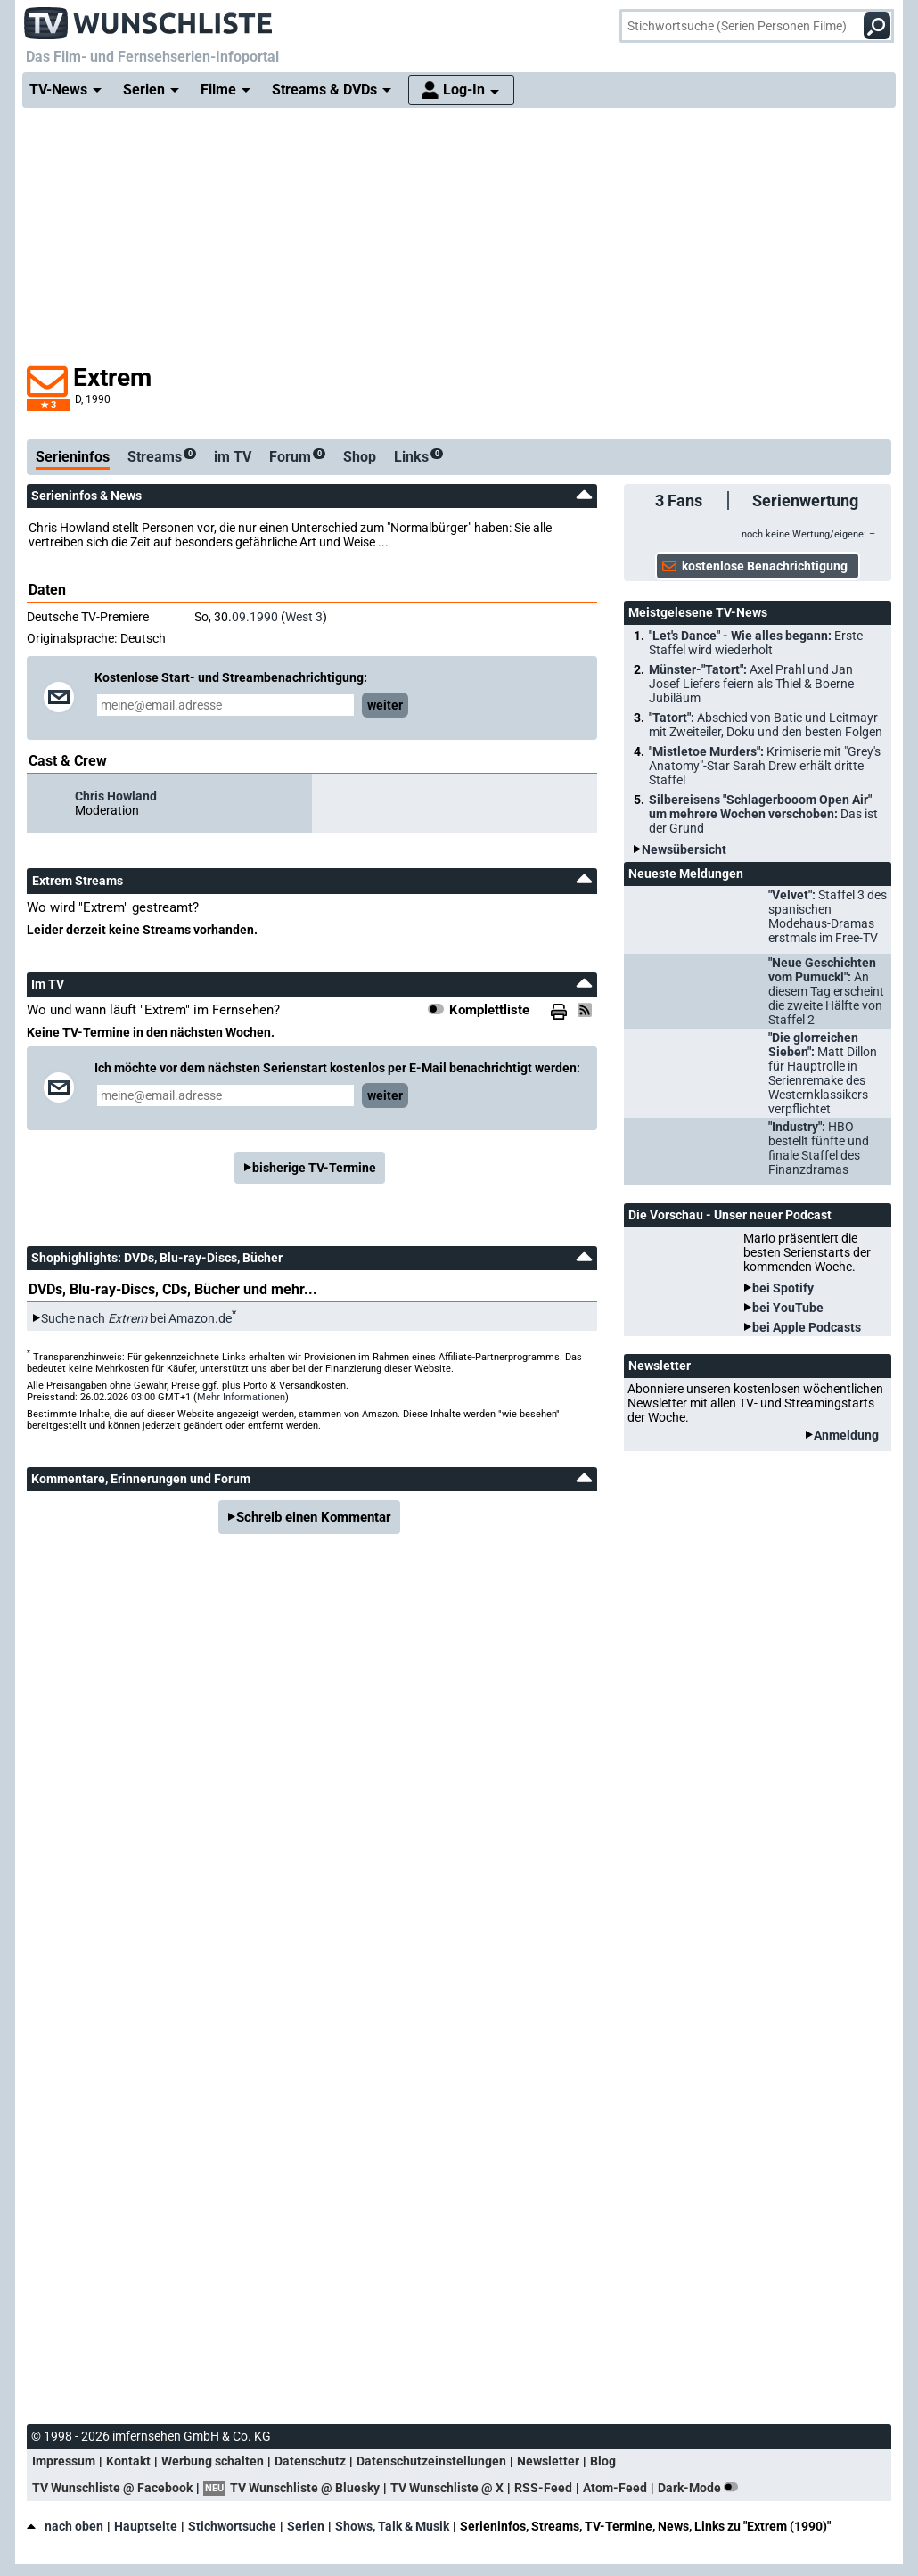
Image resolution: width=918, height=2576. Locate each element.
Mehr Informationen (241, 1397)
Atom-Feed (615, 2488)
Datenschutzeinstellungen (431, 2461)
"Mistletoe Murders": (765, 765)
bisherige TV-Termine (314, 1168)
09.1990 (255, 617)
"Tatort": (765, 724)
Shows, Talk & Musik (392, 2526)
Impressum (63, 2461)
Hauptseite (145, 2526)
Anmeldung (846, 1435)
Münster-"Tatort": (751, 683)
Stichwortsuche (232, 2526)
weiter (385, 705)
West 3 (304, 617)
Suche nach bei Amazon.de (136, 1318)
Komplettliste (489, 1010)
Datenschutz (310, 2461)
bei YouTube (788, 1307)
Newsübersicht (684, 849)
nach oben (65, 2526)
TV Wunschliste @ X (447, 2488)
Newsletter (548, 2461)
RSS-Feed (543, 2488)
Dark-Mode (701, 2488)
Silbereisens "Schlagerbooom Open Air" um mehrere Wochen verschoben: (763, 813)
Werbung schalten (212, 2461)
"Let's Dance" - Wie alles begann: (756, 642)
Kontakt (128, 2461)
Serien (305, 2526)
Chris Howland (116, 796)
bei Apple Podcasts (806, 1327)
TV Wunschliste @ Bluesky (305, 2488)
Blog (603, 2461)
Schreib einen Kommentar (313, 1517)
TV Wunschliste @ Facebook (112, 2488)
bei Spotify (783, 1288)
